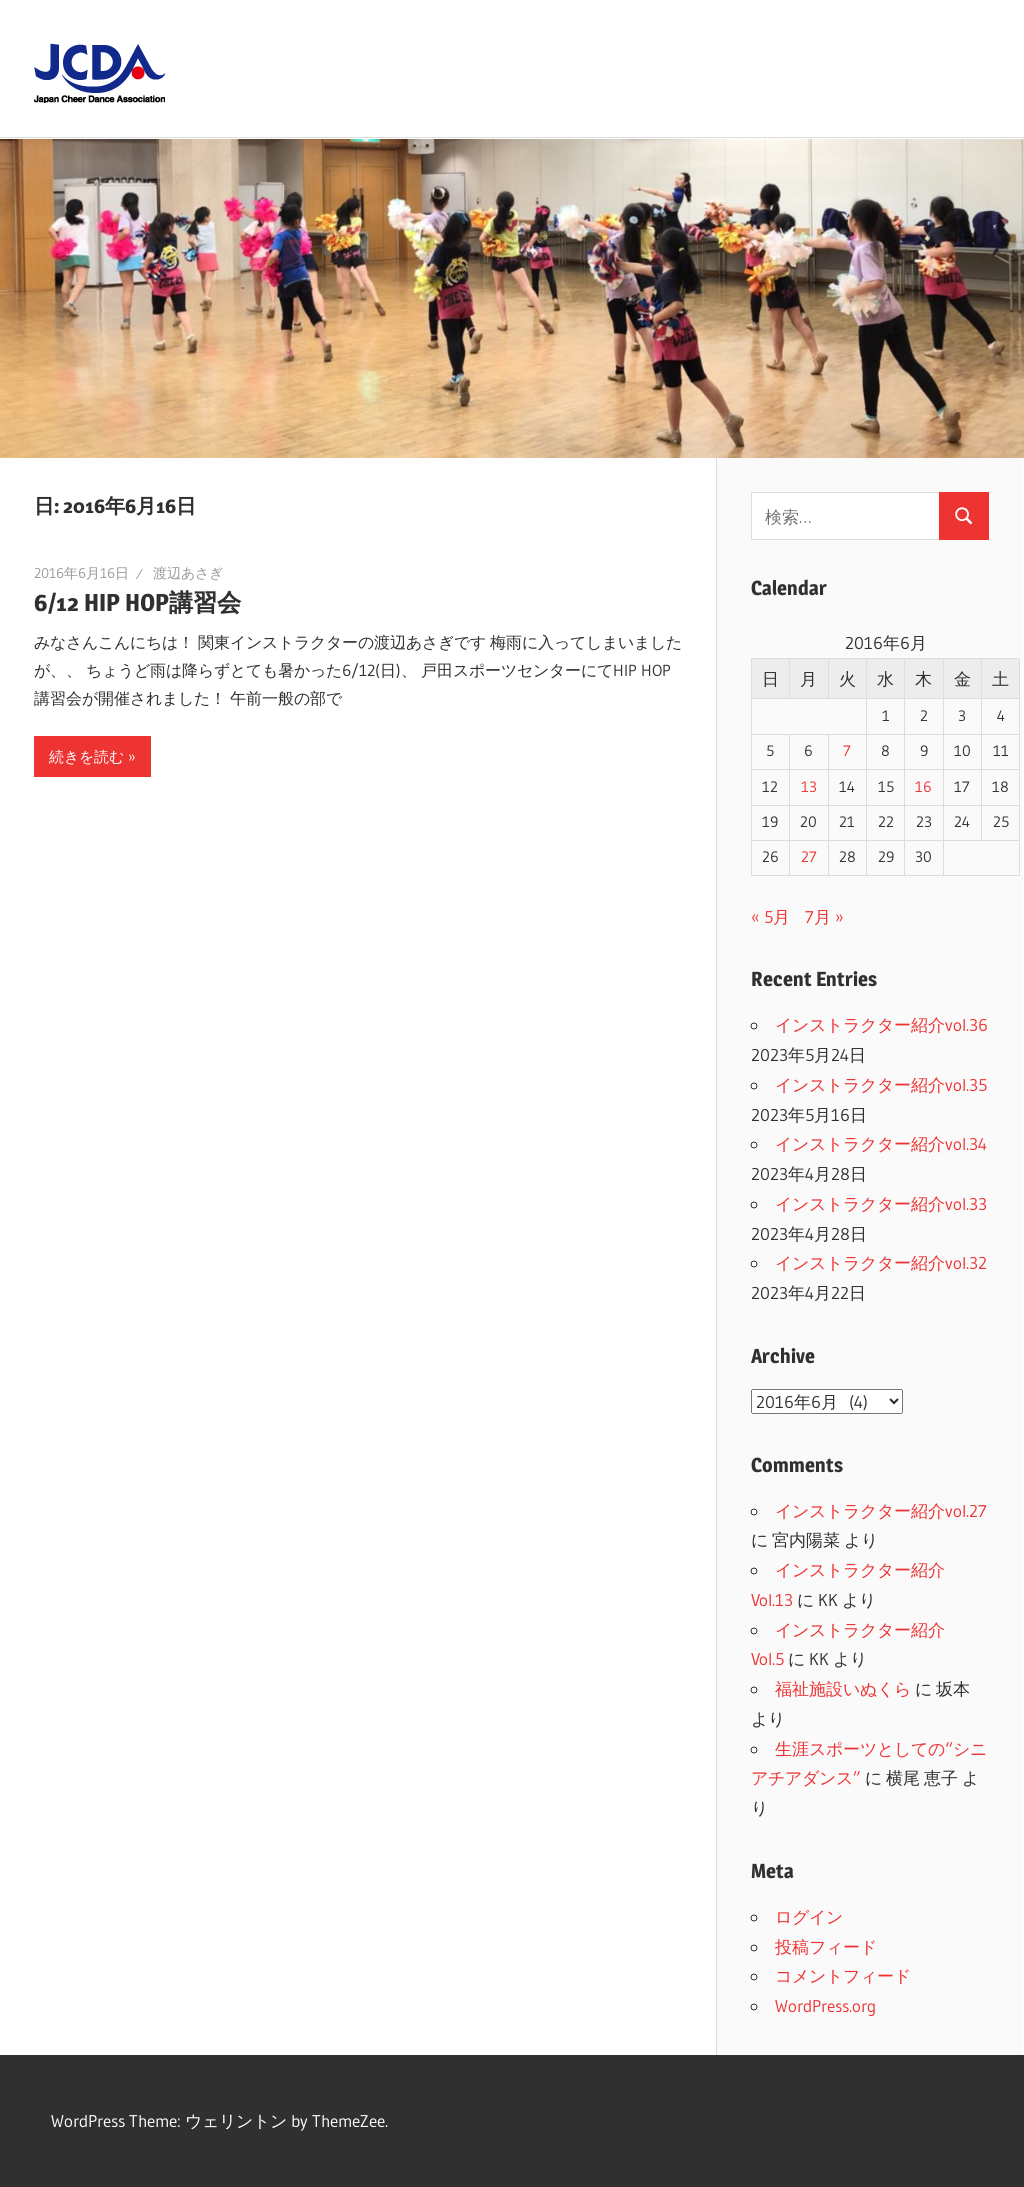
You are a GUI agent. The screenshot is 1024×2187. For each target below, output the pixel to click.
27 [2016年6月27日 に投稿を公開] (809, 857)
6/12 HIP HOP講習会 (137, 602)
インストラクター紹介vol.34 (881, 1143)
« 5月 (770, 916)
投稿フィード (826, 1946)
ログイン (809, 1916)
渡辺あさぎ (188, 573)
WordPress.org (825, 2005)
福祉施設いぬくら (843, 1688)
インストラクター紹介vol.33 (881, 1203)
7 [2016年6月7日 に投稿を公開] (847, 751)
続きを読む (86, 756)
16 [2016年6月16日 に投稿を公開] (923, 787)
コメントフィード (843, 1975)
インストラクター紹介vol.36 (881, 1024)
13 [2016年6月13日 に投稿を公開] (809, 787)
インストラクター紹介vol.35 (881, 1084)
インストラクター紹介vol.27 (881, 1510)
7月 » (824, 916)
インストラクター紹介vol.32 (881, 1262)
